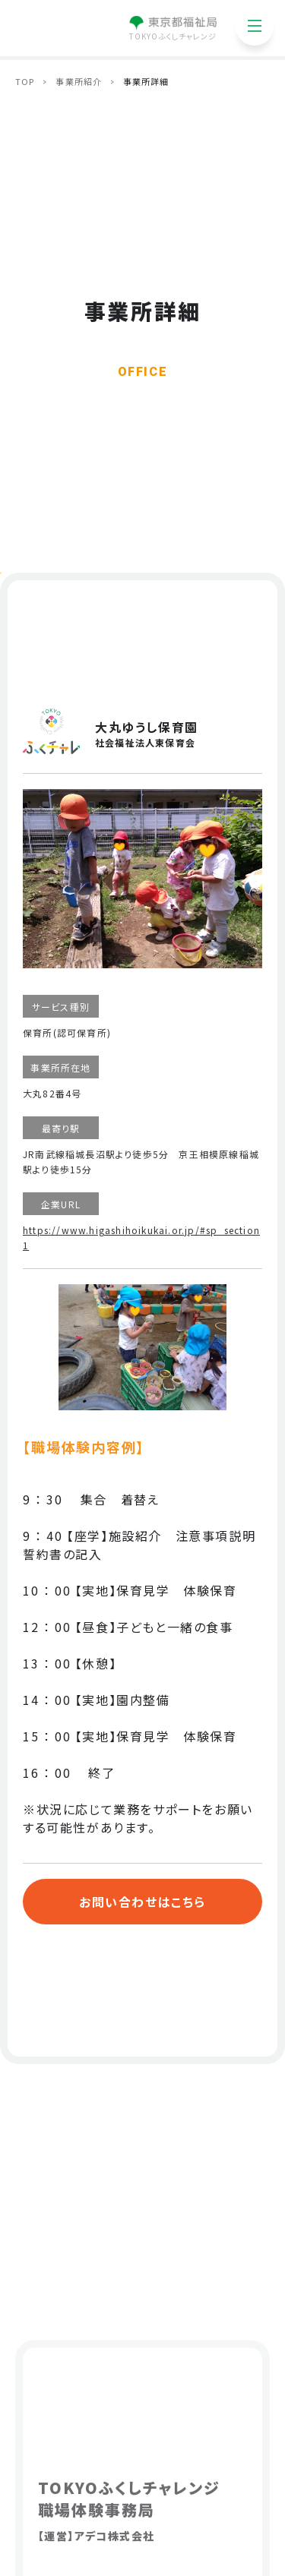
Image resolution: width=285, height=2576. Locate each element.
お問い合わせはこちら (142, 1902)
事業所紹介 (78, 81)
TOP (24, 81)
